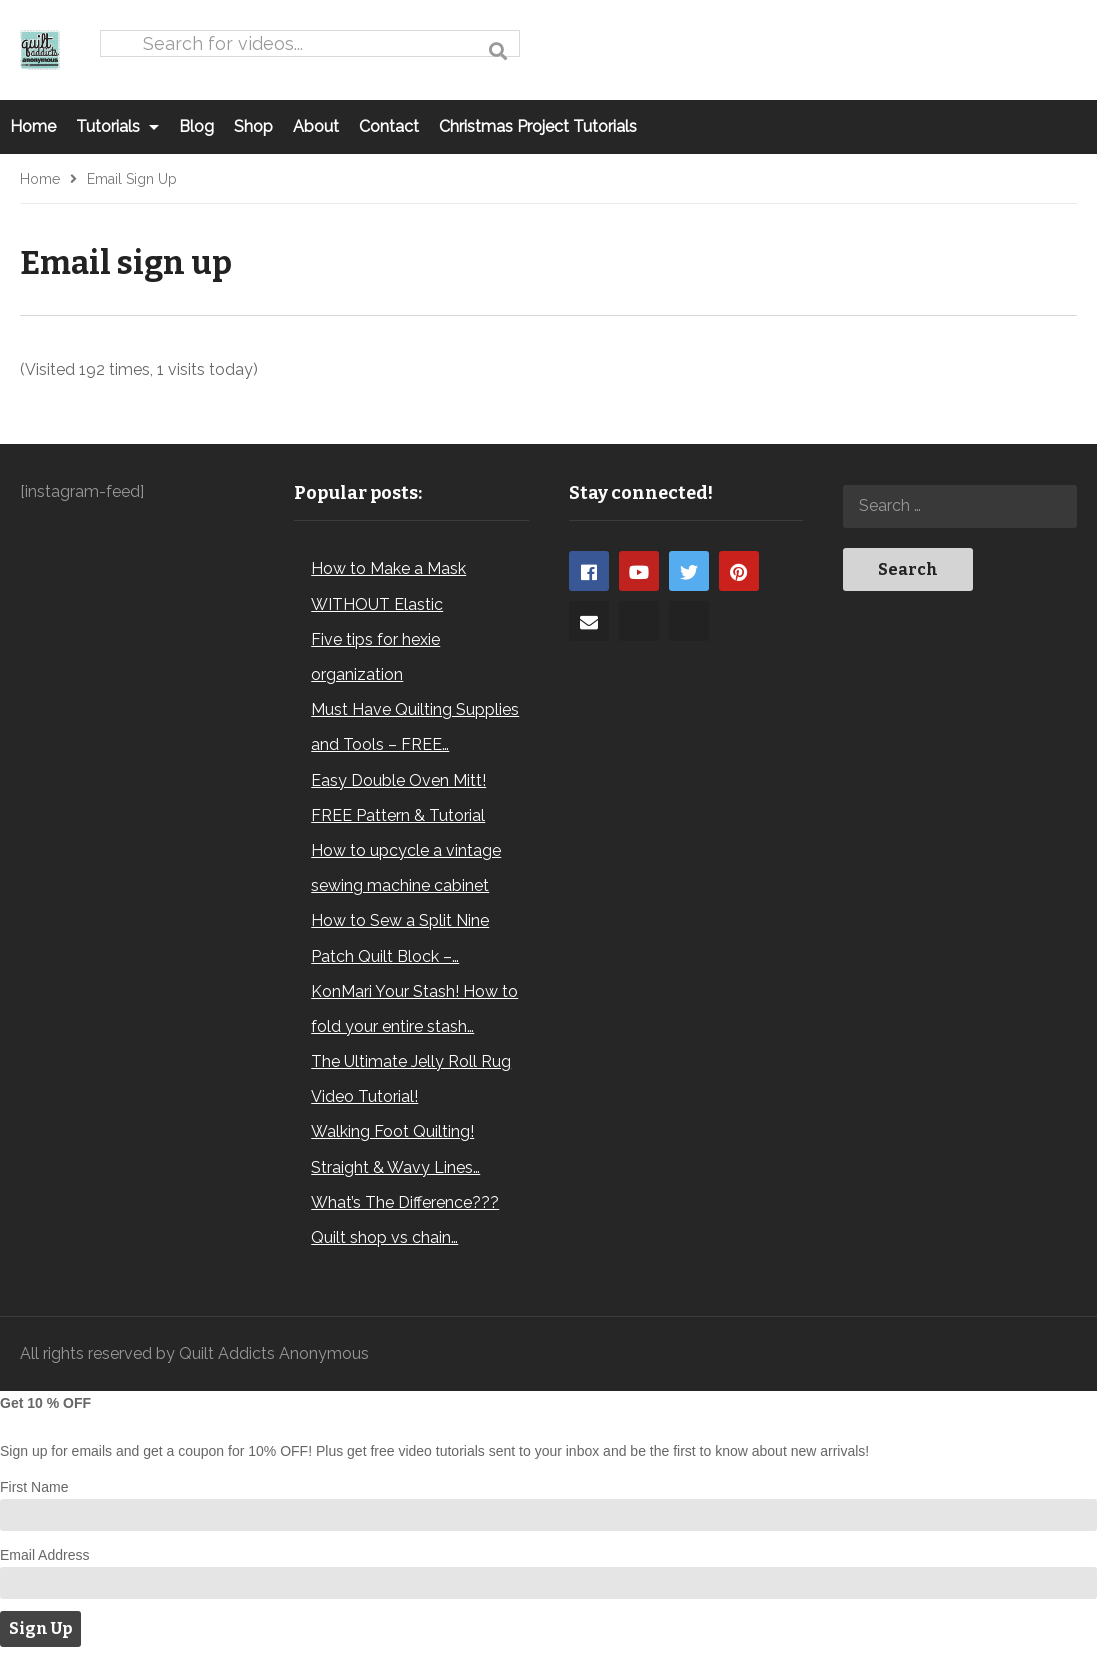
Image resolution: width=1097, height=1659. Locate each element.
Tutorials (117, 126)
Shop (253, 126)
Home (33, 126)
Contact (389, 126)
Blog (196, 126)
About (316, 126)
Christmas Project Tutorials (538, 126)
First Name (34, 1487)
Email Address (44, 1555)
